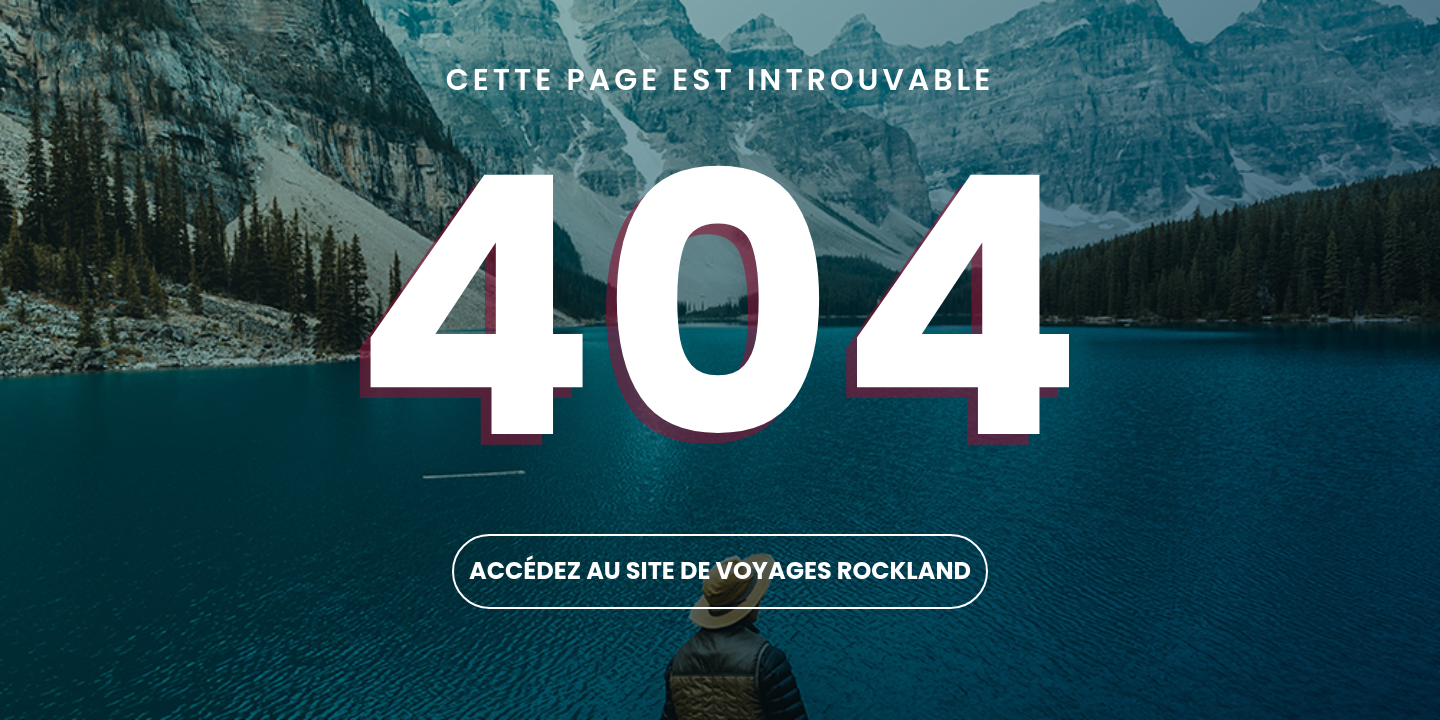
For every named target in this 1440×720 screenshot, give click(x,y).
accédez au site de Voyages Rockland (720, 570)
